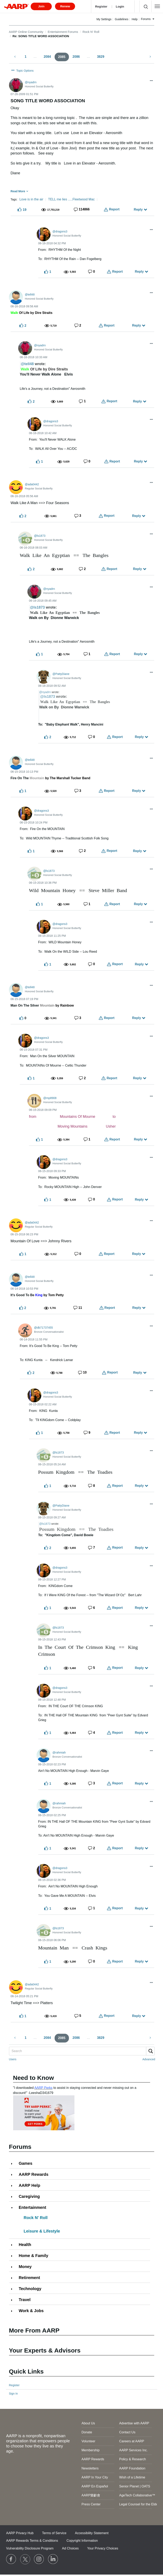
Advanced (148, 2059)
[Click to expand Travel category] (13, 2300)
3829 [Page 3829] (100, 56)
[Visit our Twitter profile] (25, 2559)
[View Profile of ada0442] (32, 484)
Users (13, 2059)
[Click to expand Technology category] (13, 2289)
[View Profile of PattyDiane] (61, 674)
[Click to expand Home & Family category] (13, 2256)
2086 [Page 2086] (76, 56)
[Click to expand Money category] (13, 2267)
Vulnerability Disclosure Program (30, 2548)
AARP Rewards (33, 2174)
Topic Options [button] (25, 70)
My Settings (104, 19)
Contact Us (127, 2432)
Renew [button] (65, 6)
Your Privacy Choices (102, 2548)
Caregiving (29, 2196)
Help (135, 19)
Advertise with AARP (134, 2423)
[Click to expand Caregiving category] (13, 2196)
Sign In (13, 2393)
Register (101, 6)
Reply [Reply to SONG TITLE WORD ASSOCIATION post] (138, 209)
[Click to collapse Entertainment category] (13, 2207)
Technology (30, 2288)
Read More (18, 191)
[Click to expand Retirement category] (13, 2278)
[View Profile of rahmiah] (59, 1752)
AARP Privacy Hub (20, 2533)
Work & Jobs (31, 2310)
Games (25, 2163)
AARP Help (29, 2185)
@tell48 (27, 364)
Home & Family (33, 2255)
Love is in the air (31, 199)
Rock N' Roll (90, 31)
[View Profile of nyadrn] (31, 82)
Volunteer (89, 2441)
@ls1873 (37, 607)
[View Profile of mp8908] (50, 1098)
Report (114, 209)
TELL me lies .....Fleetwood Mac (71, 199)
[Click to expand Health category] (13, 2245)
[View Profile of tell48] (30, 294)
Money (25, 2266)
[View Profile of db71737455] (43, 1327)
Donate (87, 2432)
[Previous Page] (15, 57)
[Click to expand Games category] (13, 2163)
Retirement (29, 2277)
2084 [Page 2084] (47, 56)
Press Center (91, 2504)
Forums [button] (146, 19)
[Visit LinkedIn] (53, 2559)
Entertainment (32, 2207)
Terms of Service (54, 2533)
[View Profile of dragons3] (60, 231)
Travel (24, 2299)
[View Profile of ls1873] (39, 535)
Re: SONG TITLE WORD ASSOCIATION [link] (40, 36)
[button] (157, 6)
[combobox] (81, 2051)
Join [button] (41, 6)
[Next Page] (150, 57)
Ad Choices (70, 2548)
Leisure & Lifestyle (42, 2231)
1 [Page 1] (26, 56)
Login (120, 6)
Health (25, 2244)
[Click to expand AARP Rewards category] (13, 2174)
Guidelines (121, 19)
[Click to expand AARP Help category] (13, 2185)
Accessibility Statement (92, 2533)
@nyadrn (45, 692)
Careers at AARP (131, 2441)
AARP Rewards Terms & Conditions (32, 2540)
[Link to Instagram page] (39, 2559)
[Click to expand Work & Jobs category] (13, 2311)
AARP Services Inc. (133, 2450)
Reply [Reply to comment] (139, 271)
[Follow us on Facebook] (11, 2559)
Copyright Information (82, 2540)
